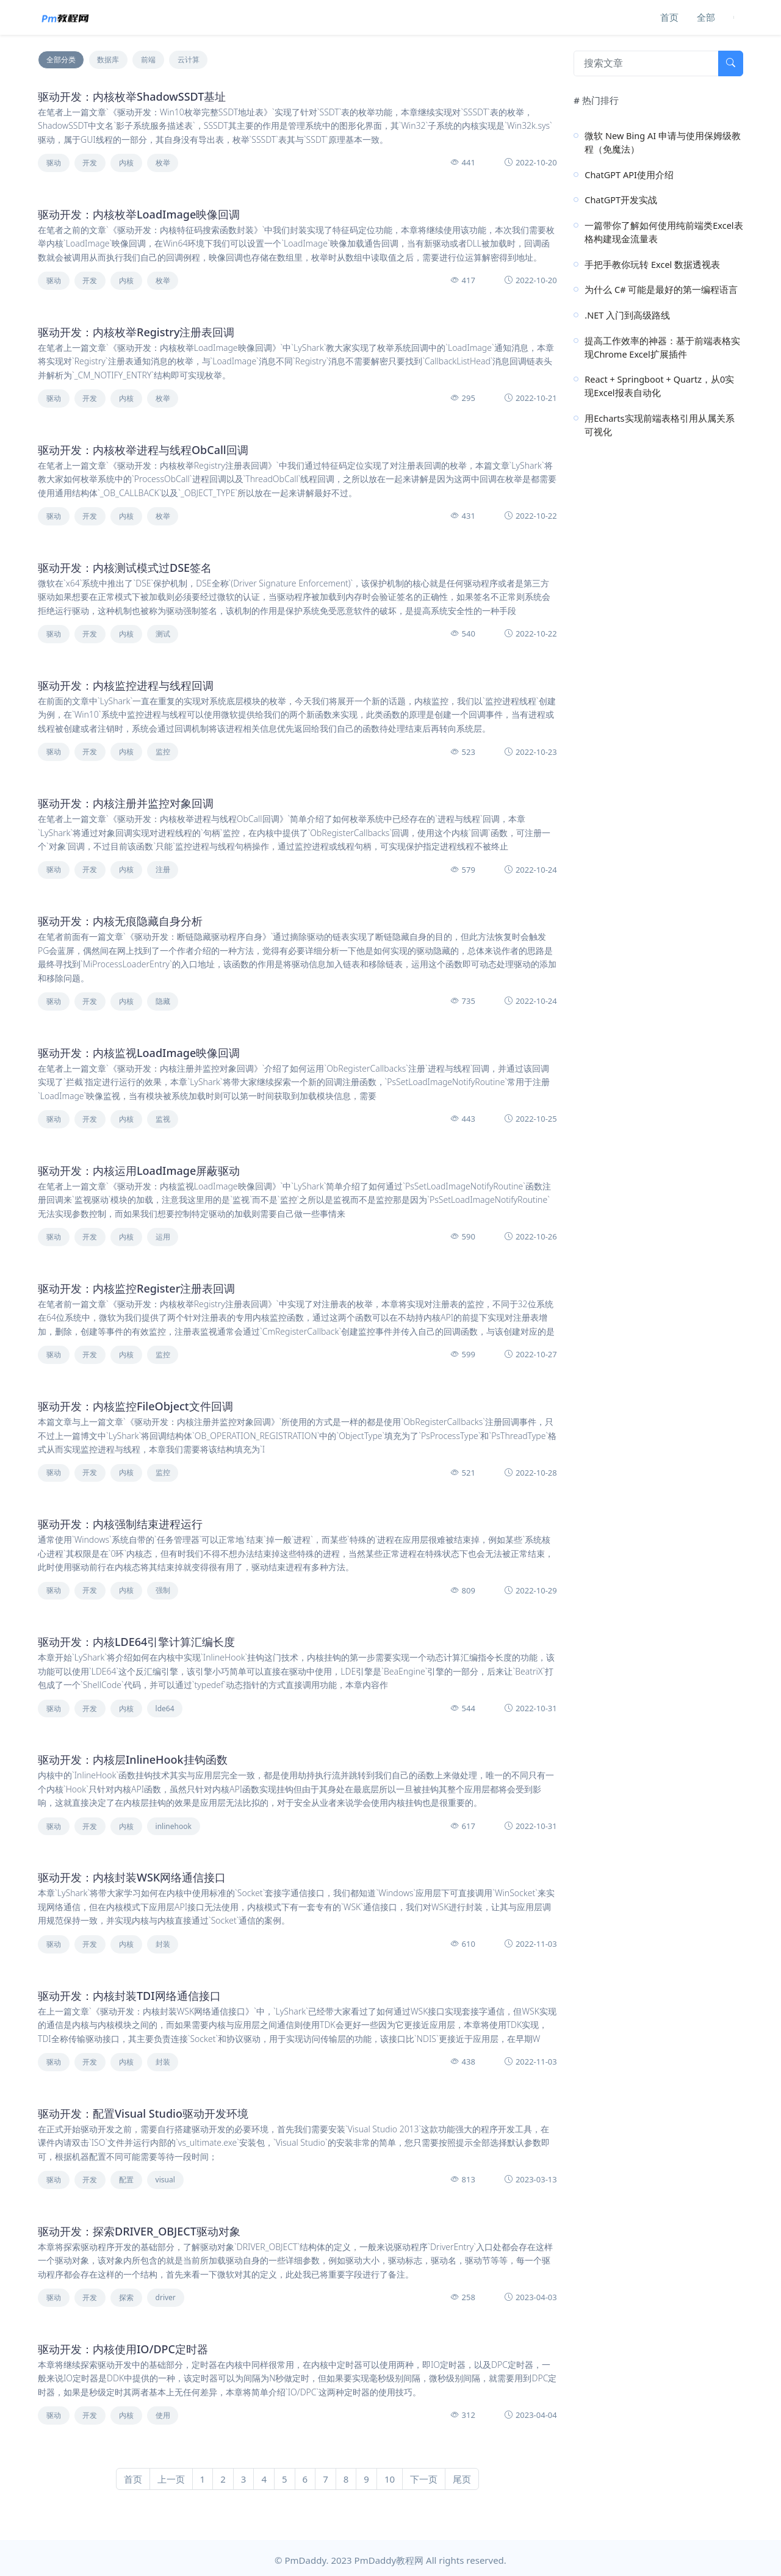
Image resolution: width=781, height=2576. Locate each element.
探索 (126, 2297)
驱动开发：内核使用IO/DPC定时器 (123, 2349)
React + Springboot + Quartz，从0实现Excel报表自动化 (659, 386)
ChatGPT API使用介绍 (629, 174)
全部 (706, 17)
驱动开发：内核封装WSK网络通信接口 (132, 1877)
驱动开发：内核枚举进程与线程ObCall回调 (143, 449)
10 (389, 2479)
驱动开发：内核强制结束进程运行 (120, 1524)
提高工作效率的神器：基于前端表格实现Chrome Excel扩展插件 (662, 347)
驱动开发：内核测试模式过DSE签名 (125, 567)
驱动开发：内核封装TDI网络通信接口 (129, 1995)
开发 (89, 162)
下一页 (423, 2479)
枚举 (163, 162)
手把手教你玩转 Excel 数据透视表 (652, 264)
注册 (163, 869)
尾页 (462, 2479)
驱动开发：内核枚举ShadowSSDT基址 (132, 96)
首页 (669, 17)
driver (166, 2297)
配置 (126, 2179)
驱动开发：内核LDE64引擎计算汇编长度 (136, 1641)
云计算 (189, 59)
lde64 (165, 1708)
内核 (126, 162)
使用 (163, 2415)
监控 (163, 751)
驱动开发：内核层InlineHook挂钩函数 (133, 1759)
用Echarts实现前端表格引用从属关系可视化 (659, 425)
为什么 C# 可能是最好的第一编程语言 (661, 289)
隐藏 (163, 1001)
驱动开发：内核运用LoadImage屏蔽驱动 (139, 1170)
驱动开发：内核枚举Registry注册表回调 (136, 332)
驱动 (53, 162)
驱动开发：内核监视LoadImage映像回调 (139, 1052)
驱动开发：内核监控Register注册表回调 (136, 1288)
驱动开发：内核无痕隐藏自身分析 (120, 921)
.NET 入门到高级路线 (627, 315)
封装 (163, 1944)
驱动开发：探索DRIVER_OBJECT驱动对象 (139, 2231)
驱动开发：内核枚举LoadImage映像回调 (139, 214)
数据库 (108, 59)
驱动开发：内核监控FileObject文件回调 (135, 1406)
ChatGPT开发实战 (621, 199)
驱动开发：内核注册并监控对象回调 (126, 803)
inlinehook (174, 1826)
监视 (163, 1119)
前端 (148, 59)
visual (165, 2179)
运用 (163, 1237)
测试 (163, 634)
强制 (163, 1590)
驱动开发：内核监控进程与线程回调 (126, 685)
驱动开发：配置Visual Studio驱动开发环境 (143, 2113)
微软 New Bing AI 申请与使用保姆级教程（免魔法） (663, 142)
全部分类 (61, 59)
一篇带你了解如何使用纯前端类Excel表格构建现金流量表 (664, 232)
